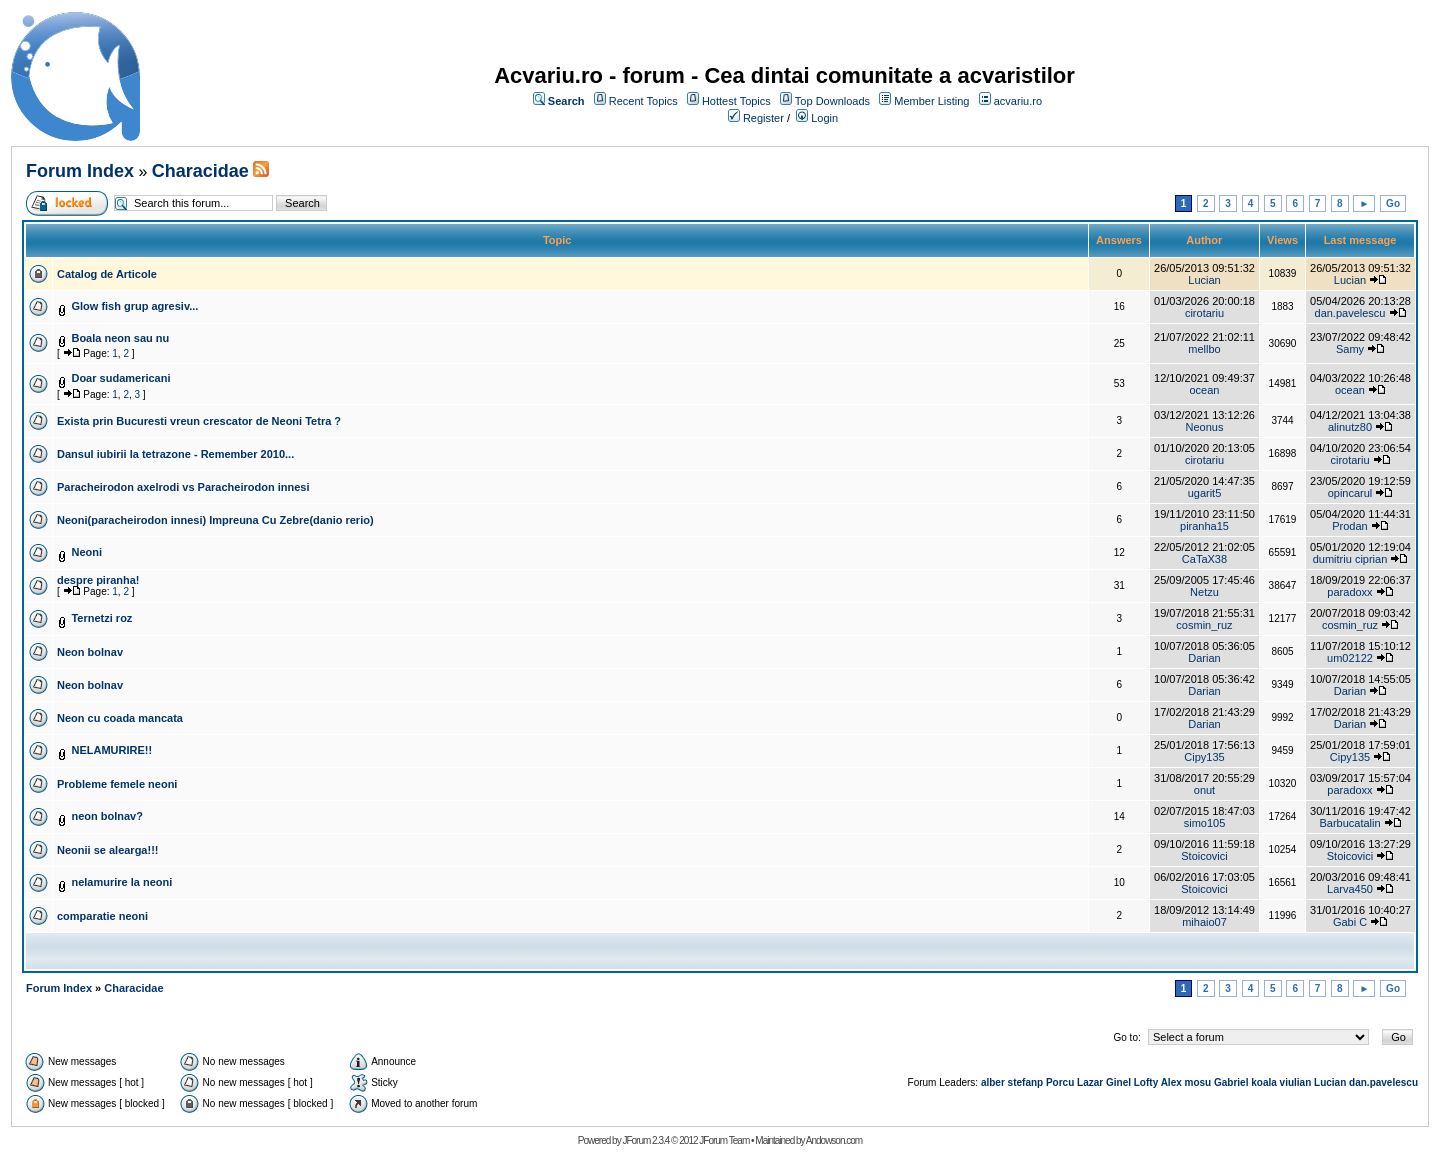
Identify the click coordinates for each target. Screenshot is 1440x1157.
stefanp (1026, 1082)
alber (993, 1082)
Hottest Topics (736, 101)
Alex (1171, 1082)
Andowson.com (834, 1140)
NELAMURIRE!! (111, 750)
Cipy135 (1204, 757)
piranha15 (1204, 526)
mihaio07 (1204, 922)
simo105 (1205, 823)
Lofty (1146, 1082)
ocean (1204, 390)
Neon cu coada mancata (120, 718)
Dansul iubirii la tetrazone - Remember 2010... (175, 454)
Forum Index (80, 171)
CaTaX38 (1204, 559)
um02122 (1350, 658)
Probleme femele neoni (117, 784)
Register (763, 118)
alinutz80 (1350, 427)
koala (1264, 1082)
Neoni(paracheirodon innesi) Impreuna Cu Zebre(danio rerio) (215, 520)
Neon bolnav (90, 652)
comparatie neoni (102, 916)
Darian (1204, 658)
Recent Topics (643, 101)
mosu (1198, 1082)
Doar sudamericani (120, 378)
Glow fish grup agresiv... (134, 306)
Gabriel (1231, 1082)
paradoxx (1349, 592)
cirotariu (1204, 313)
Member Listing (931, 101)
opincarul (1350, 493)
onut (1204, 790)
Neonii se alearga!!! (107, 850)
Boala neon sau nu (120, 338)
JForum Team (724, 1140)
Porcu (1060, 1082)
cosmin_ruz (1204, 625)
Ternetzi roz (101, 618)
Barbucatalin (1349, 823)
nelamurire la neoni (121, 882)
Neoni (86, 552)
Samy (1350, 349)
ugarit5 (1205, 493)
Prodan (1349, 526)
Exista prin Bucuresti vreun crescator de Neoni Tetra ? (199, 421)
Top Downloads (832, 101)
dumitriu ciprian (1350, 559)
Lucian (1204, 280)
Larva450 (1350, 889)
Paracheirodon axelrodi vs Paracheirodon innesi (183, 487)
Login (824, 118)
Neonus (1205, 427)
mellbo (1204, 349)
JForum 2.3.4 (645, 1140)
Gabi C (1350, 922)
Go (1393, 203)
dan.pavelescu (1350, 313)
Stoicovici (1204, 856)
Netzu (1204, 592)
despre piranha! (98, 580)
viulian (1296, 1082)
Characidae (200, 171)
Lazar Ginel (1104, 1082)
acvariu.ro (1018, 101)
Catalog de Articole (107, 274)
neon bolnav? (107, 816)
